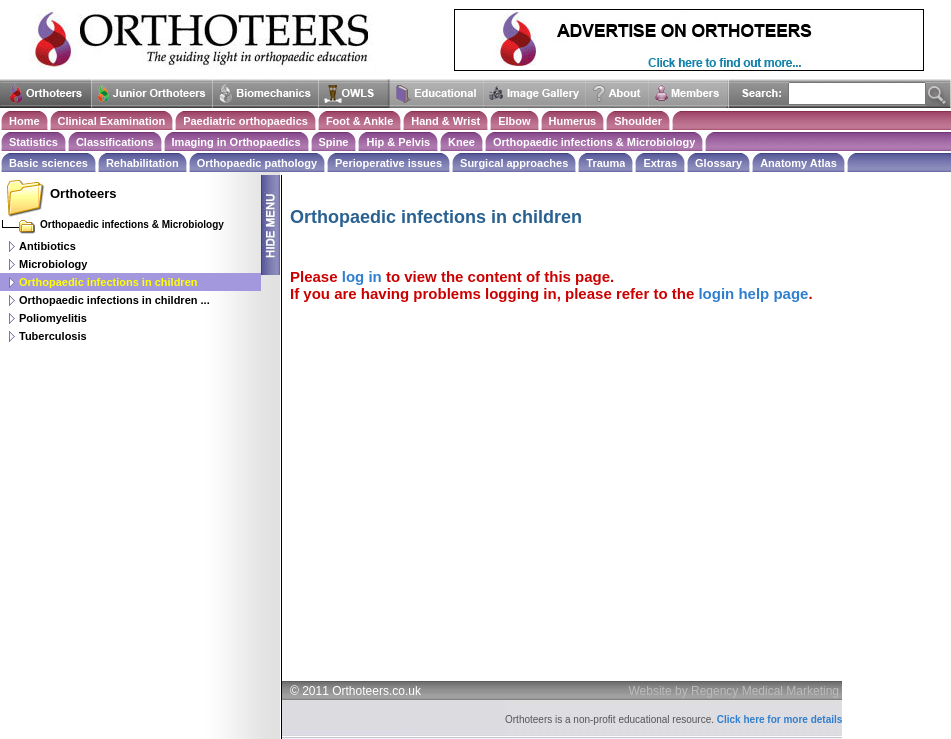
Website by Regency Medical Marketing (734, 691)
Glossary (718, 163)
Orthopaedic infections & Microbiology (594, 142)
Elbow (514, 121)
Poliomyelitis (53, 318)
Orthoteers (83, 193)
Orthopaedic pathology (257, 163)
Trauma (605, 163)
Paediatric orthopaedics (245, 121)
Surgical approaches (514, 163)
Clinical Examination (112, 121)
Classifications (115, 142)
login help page (753, 293)
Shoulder (638, 121)
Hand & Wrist (445, 121)
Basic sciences (48, 163)
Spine (334, 142)
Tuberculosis (53, 336)
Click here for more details (780, 719)
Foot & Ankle (359, 121)
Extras (660, 163)
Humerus (573, 121)
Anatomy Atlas (798, 163)
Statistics (33, 142)
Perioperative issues (388, 163)
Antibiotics (47, 246)
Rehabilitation (142, 163)
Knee (461, 142)
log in (362, 276)
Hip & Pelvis (398, 142)
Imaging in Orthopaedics (236, 142)
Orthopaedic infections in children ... (114, 300)
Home (24, 121)
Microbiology (53, 264)
